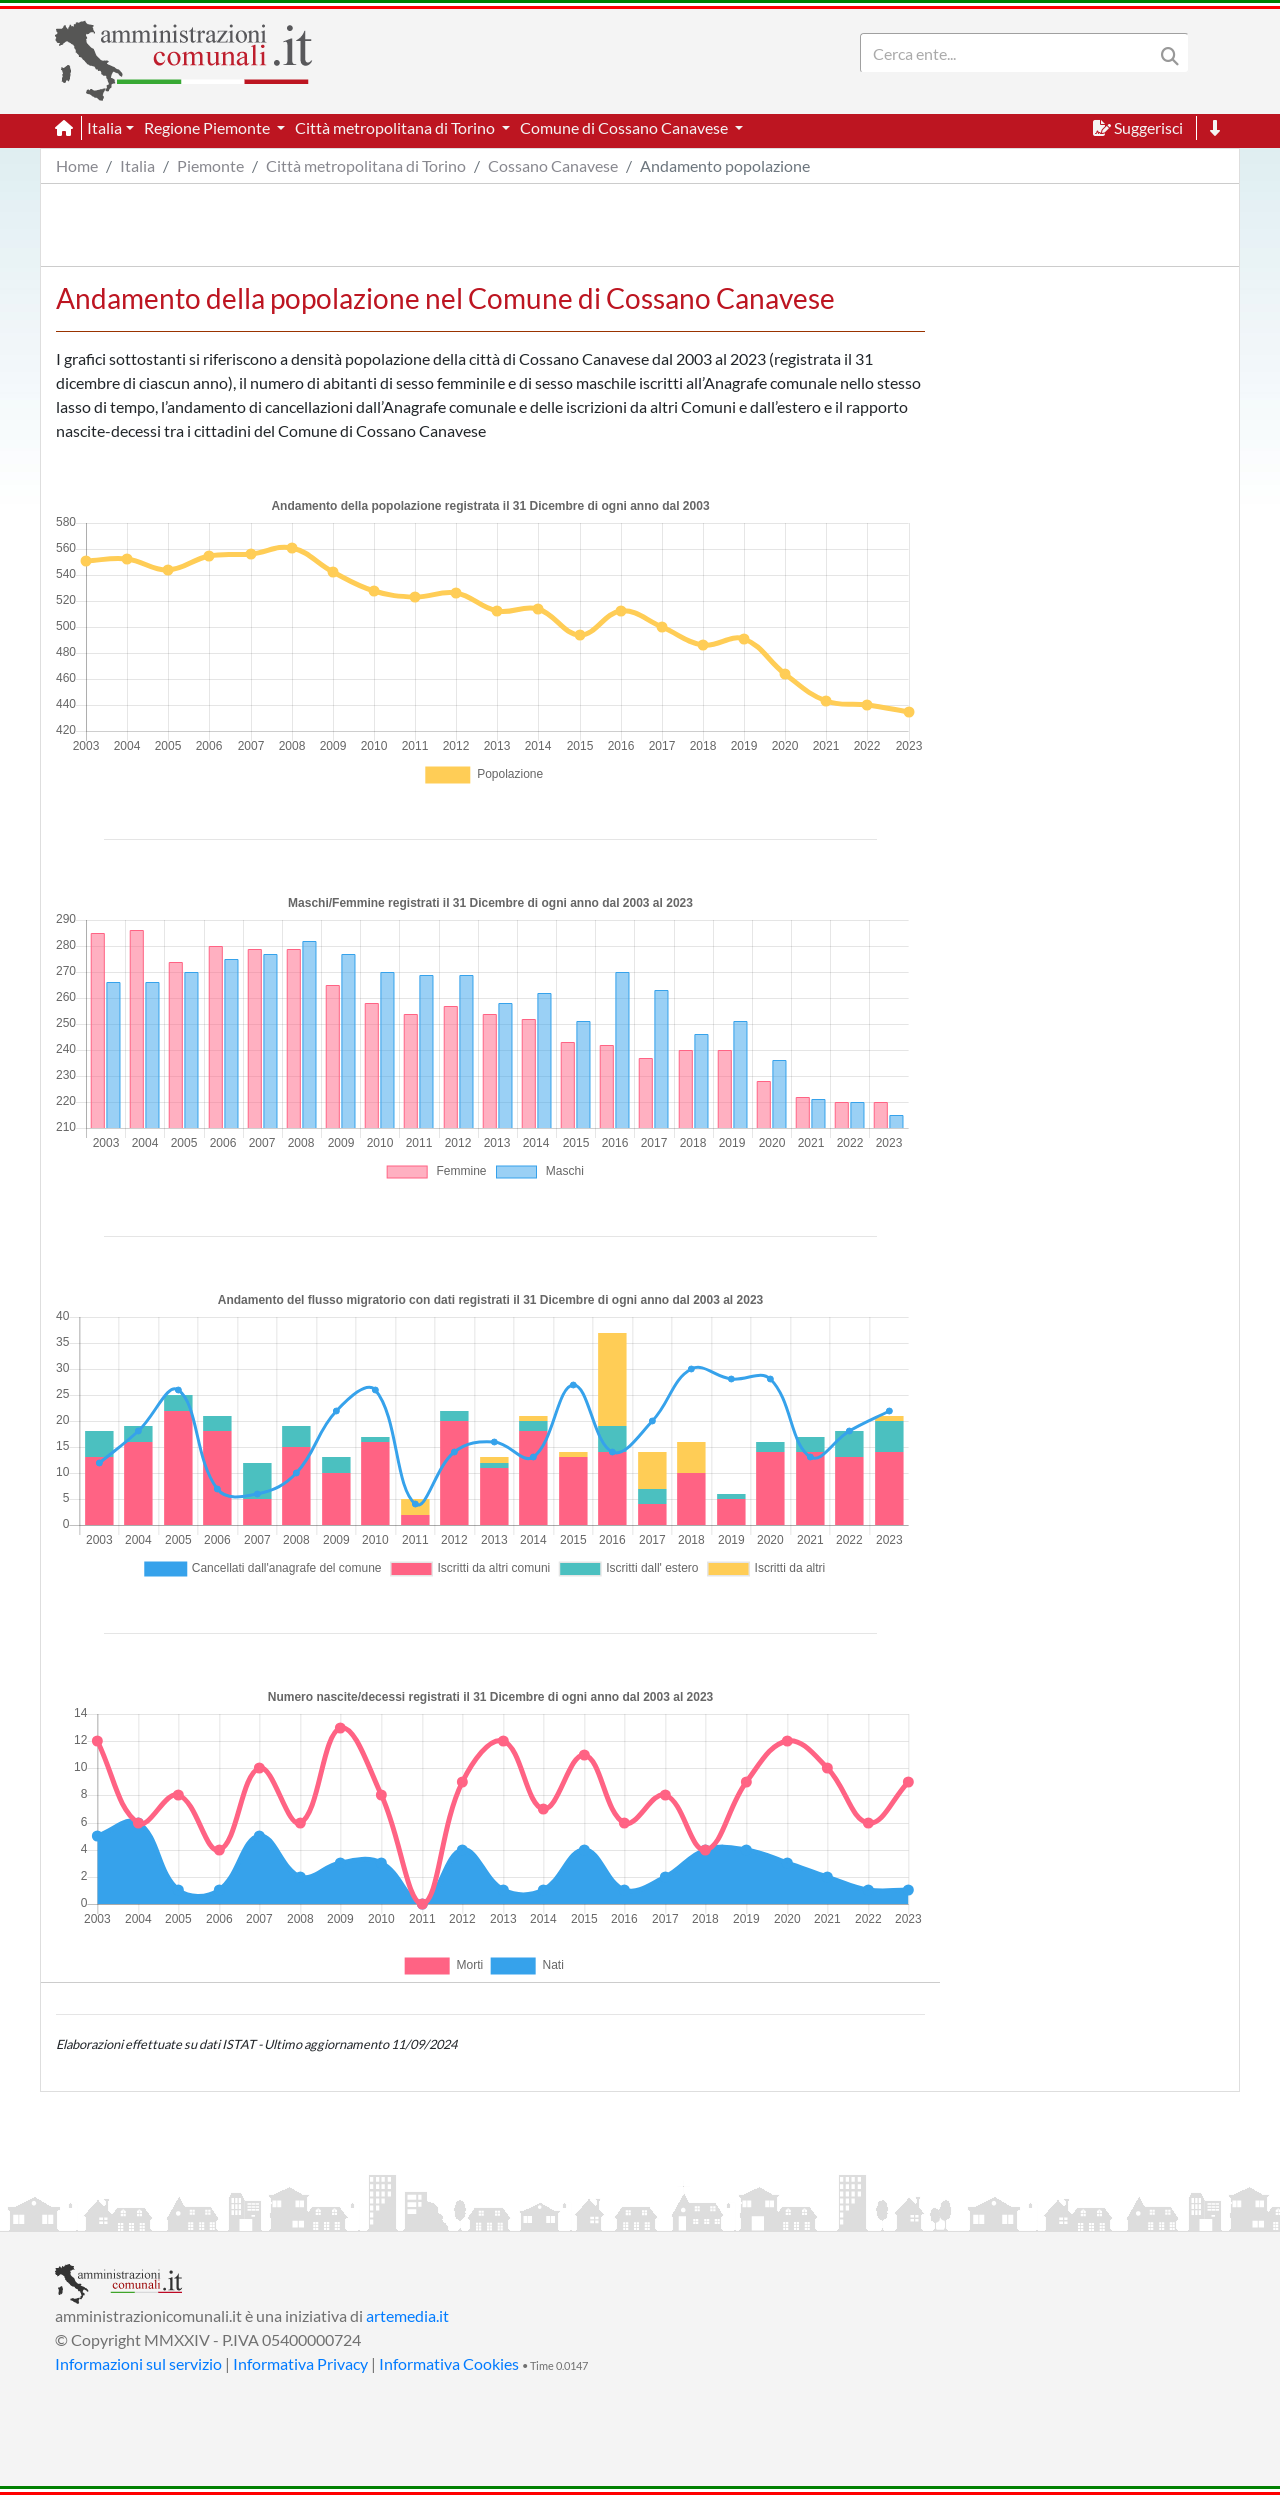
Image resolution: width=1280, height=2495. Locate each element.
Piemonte (210, 165)
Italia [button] (104, 127)
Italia (137, 165)
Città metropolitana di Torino (366, 165)
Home (77, 165)
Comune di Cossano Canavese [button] (625, 127)
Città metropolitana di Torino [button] (396, 127)
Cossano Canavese (553, 165)
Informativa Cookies (449, 2363)
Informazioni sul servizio (138, 2363)
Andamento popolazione (725, 165)
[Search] (1011, 53)
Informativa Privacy (300, 2363)
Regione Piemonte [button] (208, 127)
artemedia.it (407, 2315)
